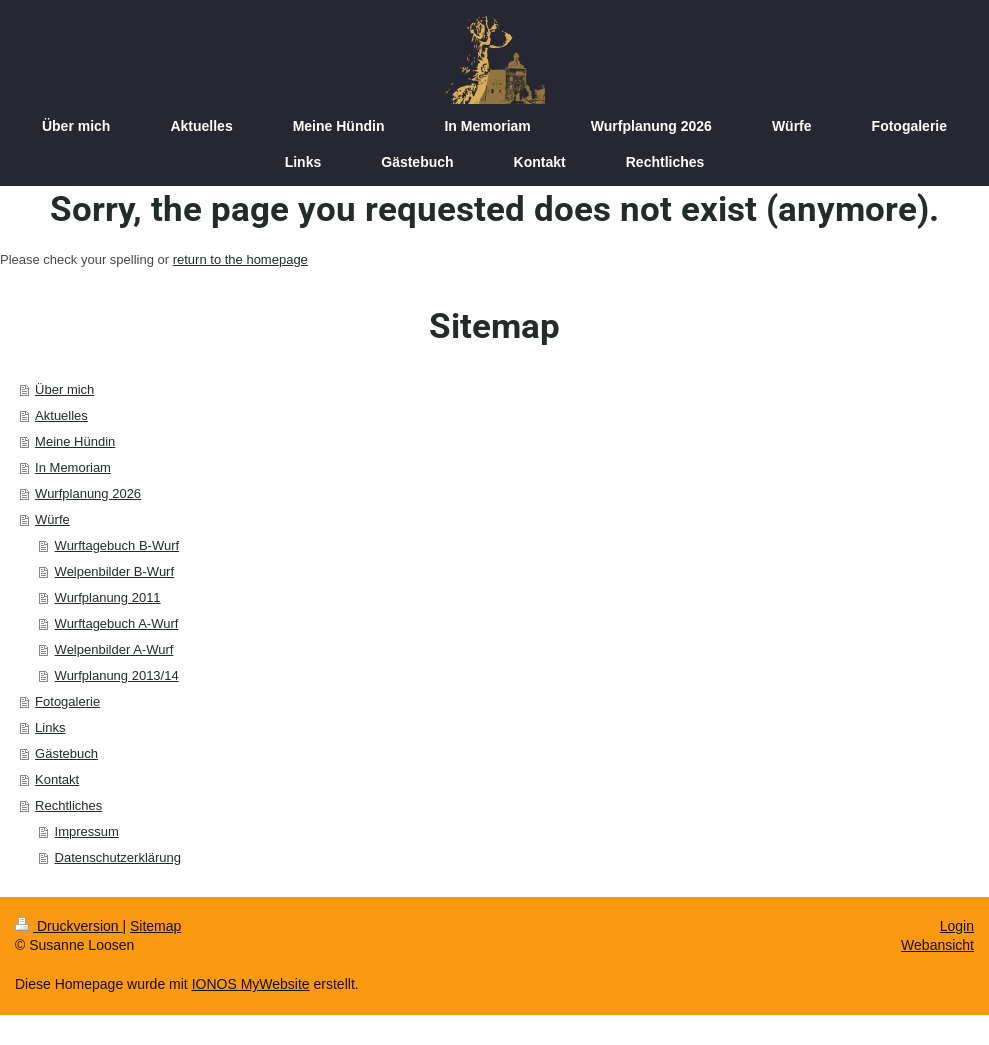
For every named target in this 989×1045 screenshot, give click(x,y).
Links (50, 727)
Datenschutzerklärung (118, 857)
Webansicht (937, 945)
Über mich (64, 389)
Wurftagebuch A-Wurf (117, 623)
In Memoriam (73, 467)
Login (957, 926)
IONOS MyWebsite (251, 984)
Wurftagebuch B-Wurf (117, 545)
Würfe (52, 519)
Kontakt (57, 779)
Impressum (87, 831)
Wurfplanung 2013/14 (117, 675)
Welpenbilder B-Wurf (114, 571)
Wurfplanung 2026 (88, 493)
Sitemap (155, 926)
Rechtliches (68, 805)
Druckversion (68, 926)
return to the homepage (240, 259)
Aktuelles (61, 415)
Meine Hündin (75, 441)
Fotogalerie (67, 701)
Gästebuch (66, 753)
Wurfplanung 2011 (108, 597)
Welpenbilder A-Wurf (114, 649)
